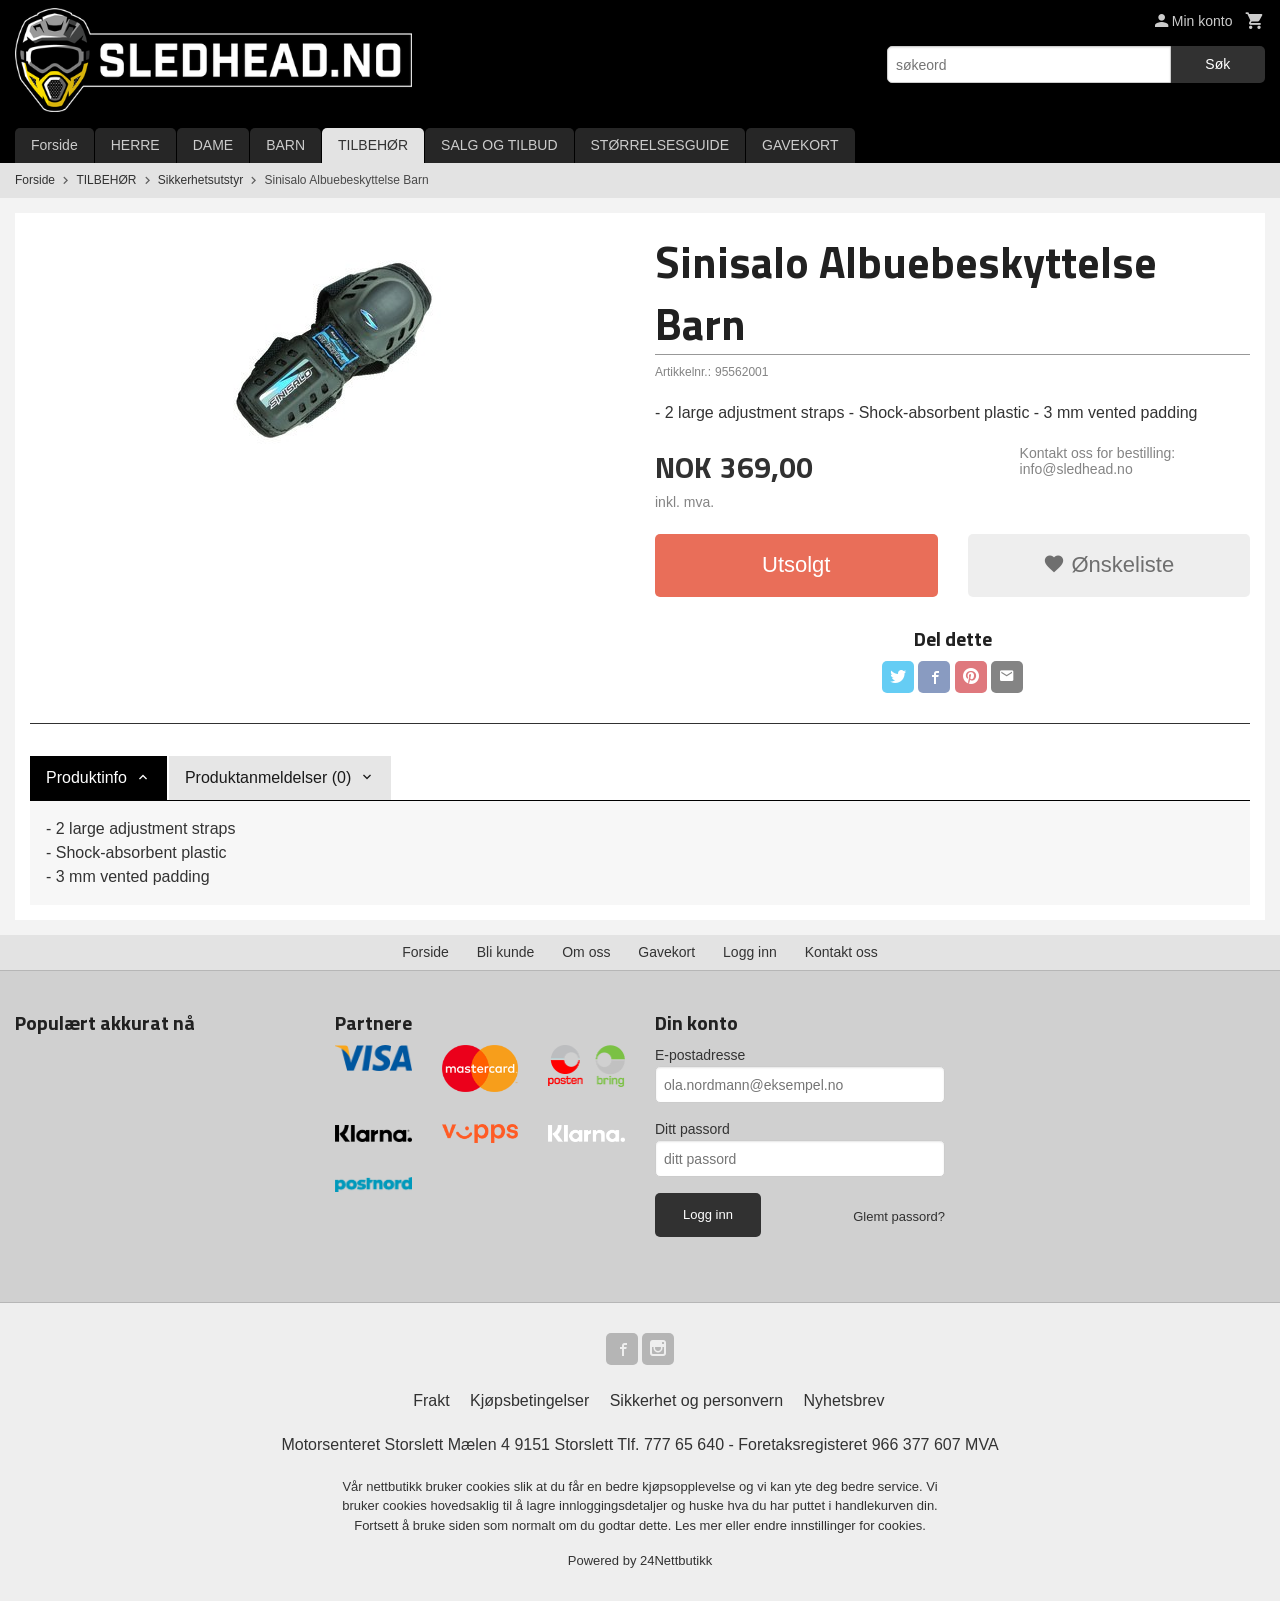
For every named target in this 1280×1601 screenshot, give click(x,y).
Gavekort (666, 952)
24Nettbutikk (676, 1560)
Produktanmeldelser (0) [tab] (268, 777)
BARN (285, 145)
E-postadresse (700, 1055)
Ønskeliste (1108, 564)
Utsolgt (796, 564)
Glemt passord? (899, 1216)
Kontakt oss (841, 952)
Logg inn (750, 952)
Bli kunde (506, 952)
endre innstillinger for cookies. (840, 1525)
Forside (54, 145)
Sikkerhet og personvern (696, 1400)
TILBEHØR (373, 145)
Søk (1217, 64)
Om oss (586, 952)
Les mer (700, 1525)
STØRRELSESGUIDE (660, 145)
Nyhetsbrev (844, 1400)
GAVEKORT (800, 145)
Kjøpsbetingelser (529, 1400)
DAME (213, 145)
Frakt (431, 1400)
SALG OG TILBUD (499, 145)
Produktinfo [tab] (86, 777)
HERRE (135, 145)
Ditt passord (692, 1129)
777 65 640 (684, 1444)
